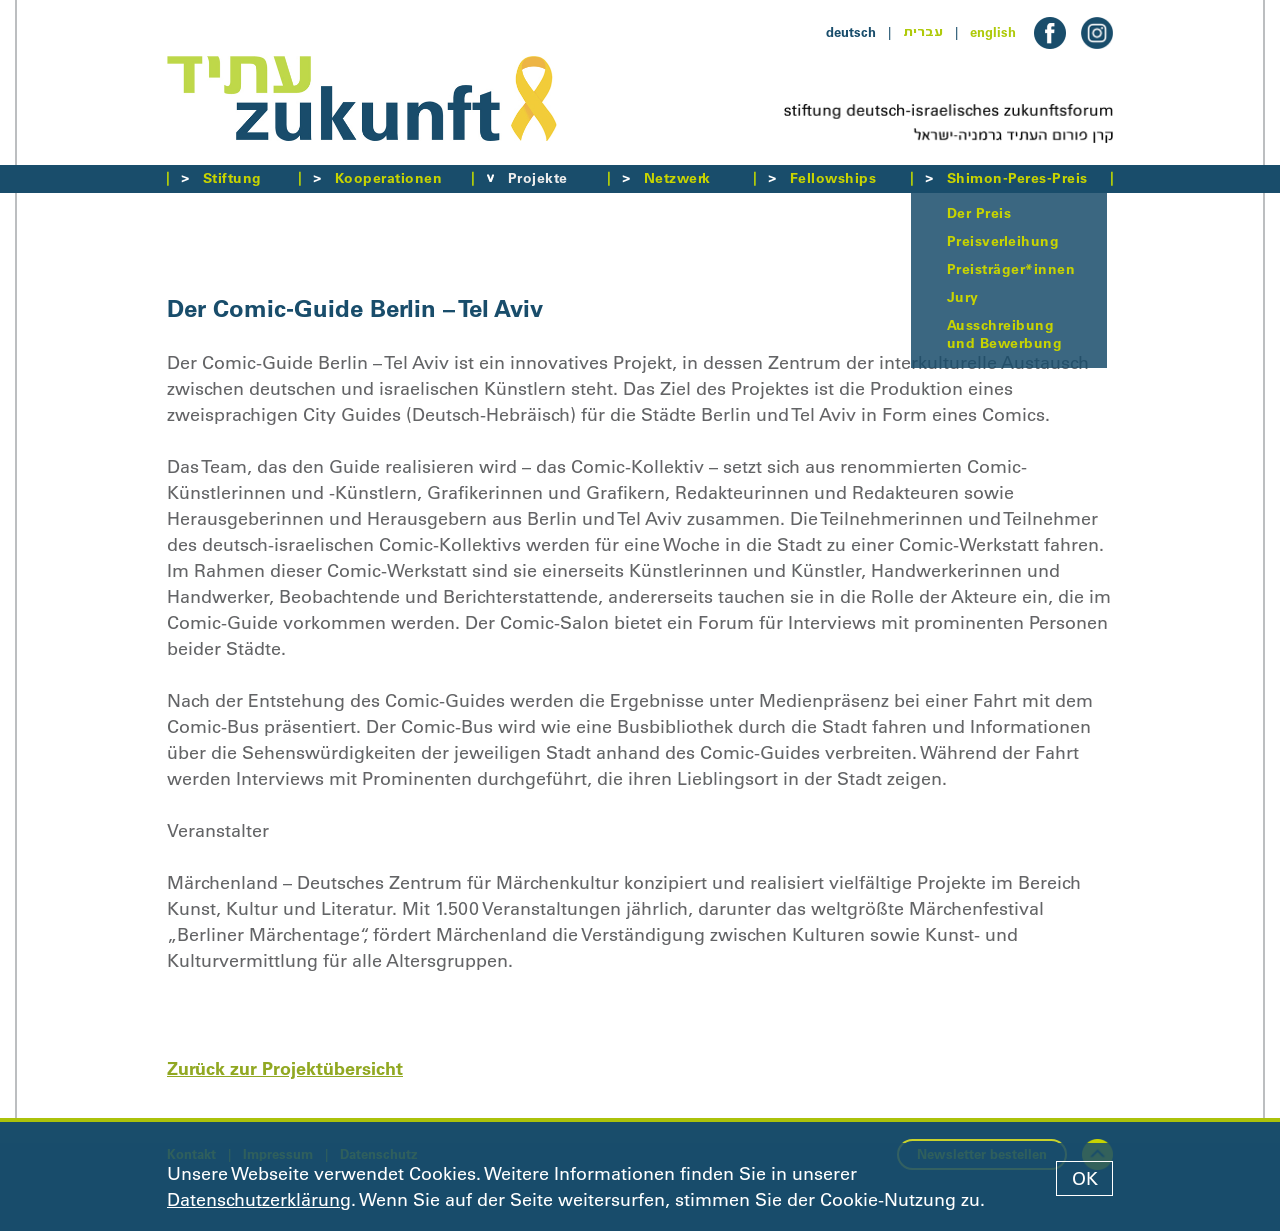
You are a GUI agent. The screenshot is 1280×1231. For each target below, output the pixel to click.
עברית (923, 32)
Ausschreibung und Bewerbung (1004, 334)
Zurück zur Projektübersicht (285, 1068)
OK (1085, 1179)
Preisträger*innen (1011, 269)
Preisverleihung (1003, 241)
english (993, 32)
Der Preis (979, 213)
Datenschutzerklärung (259, 1200)
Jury (963, 297)
